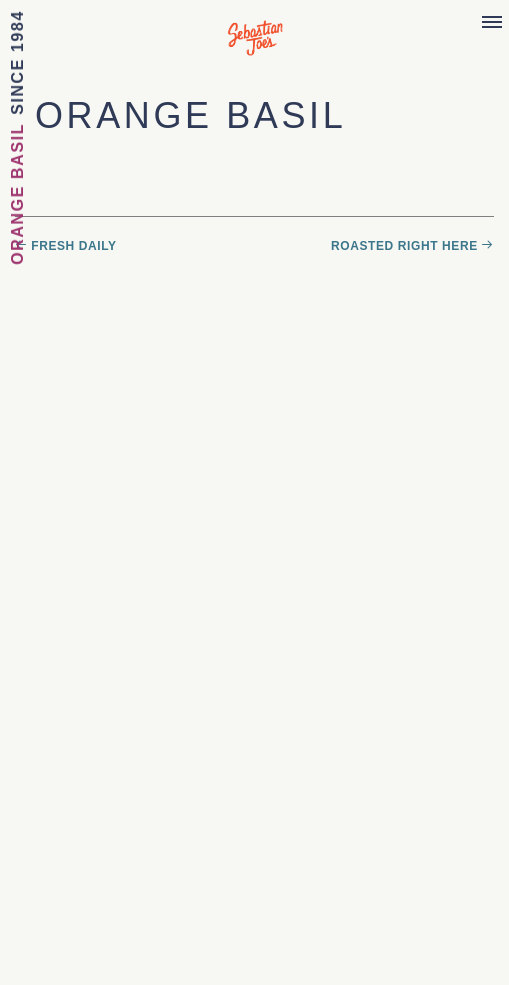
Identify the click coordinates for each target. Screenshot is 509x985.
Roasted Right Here (404, 246)
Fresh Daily (74, 246)
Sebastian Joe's (254, 27)
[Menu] (492, 23)
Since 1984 (17, 62)
